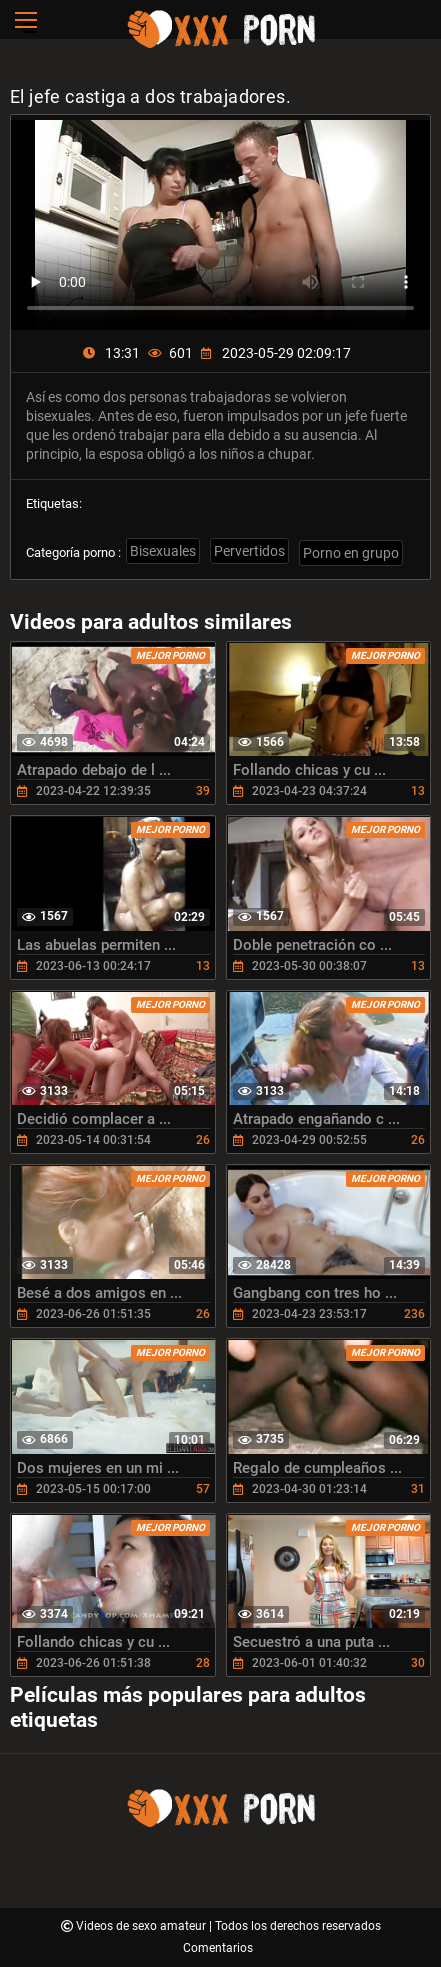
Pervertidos (249, 551)
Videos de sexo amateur (142, 1926)
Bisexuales (163, 551)
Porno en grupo (351, 553)
